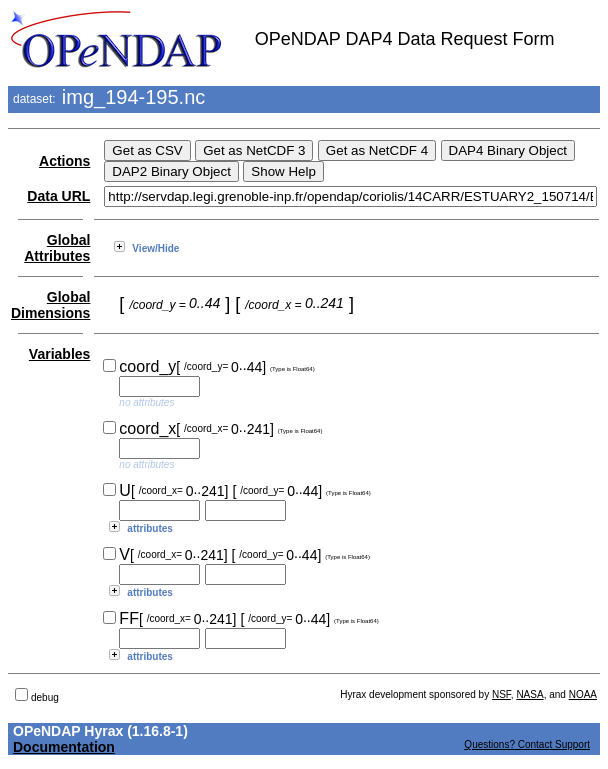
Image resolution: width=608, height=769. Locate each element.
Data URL (58, 196)
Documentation (64, 747)
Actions (64, 161)
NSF (501, 694)
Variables (60, 354)
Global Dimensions (50, 305)
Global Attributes (57, 248)
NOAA (583, 694)
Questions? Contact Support (527, 744)
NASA (529, 694)
